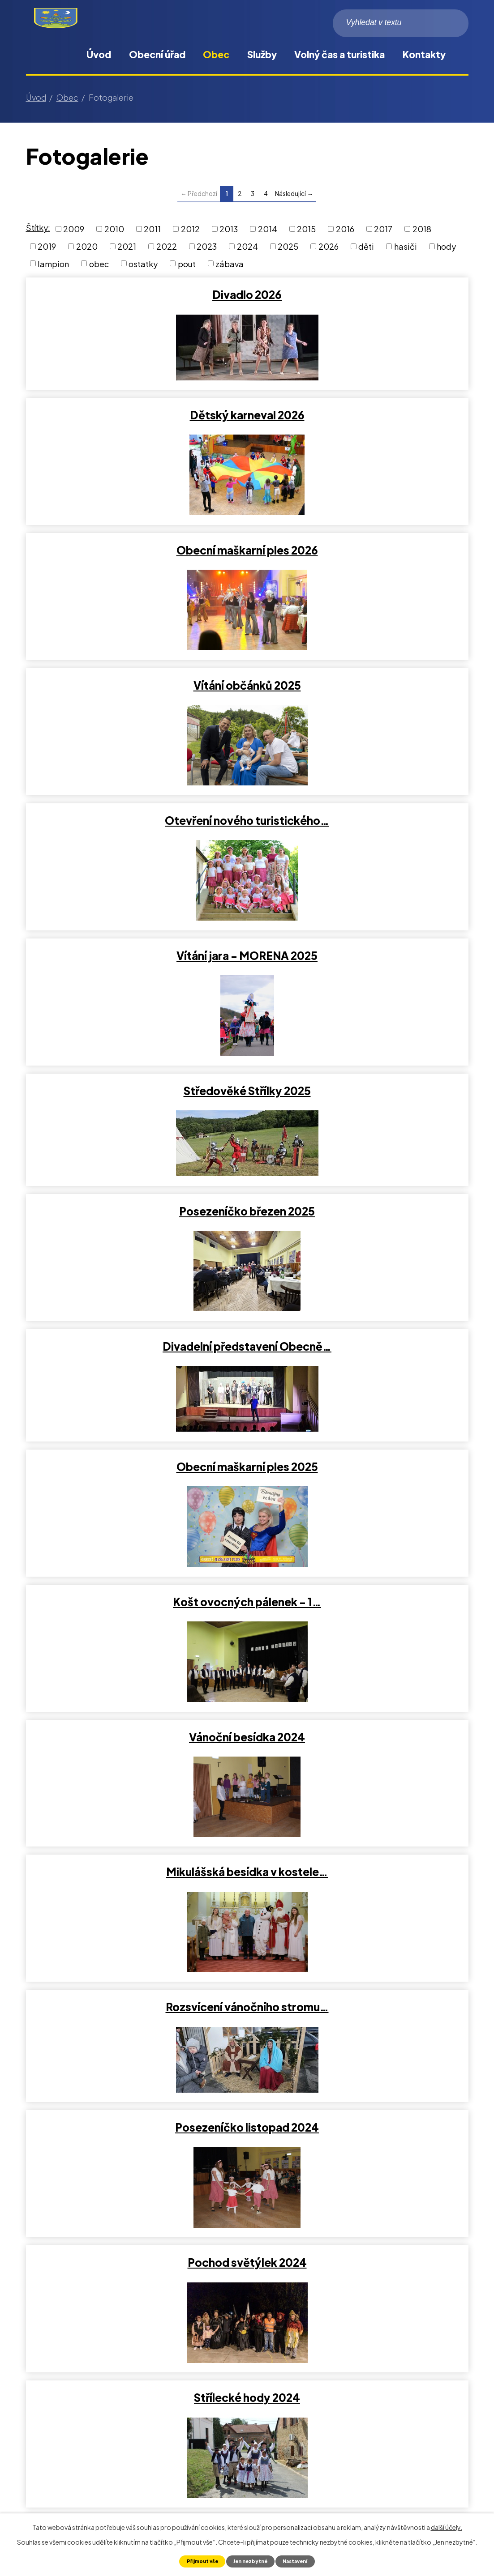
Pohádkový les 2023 (360, 1916)
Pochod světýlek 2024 (359, 1240)
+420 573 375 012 (75, 2459)
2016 (345, 229)
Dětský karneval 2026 (359, 294)
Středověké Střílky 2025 (134, 700)
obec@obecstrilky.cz (82, 2482)
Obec (216, 54)
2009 (73, 229)
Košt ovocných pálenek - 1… (134, 970)
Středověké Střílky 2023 (359, 2186)
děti (366, 246)
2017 (383, 229)
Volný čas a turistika (339, 54)
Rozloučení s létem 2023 (134, 2051)
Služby (262, 54)
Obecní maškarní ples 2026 (134, 429)
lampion (53, 263)
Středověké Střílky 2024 (360, 1511)
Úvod (98, 54)
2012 (190, 229)
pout (187, 263)
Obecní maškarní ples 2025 (359, 835)
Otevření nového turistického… (134, 564)
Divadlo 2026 (134, 294)
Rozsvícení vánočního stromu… (359, 1105)
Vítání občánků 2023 (134, 2186)
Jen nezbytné (250, 2560)
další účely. (446, 2526)
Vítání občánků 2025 (359, 429)
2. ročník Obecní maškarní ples (134, 1781)
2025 (288, 246)
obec (99, 263)
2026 (328, 246)
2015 (306, 229)
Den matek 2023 (360, 2051)
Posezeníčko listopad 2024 (134, 1240)
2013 (228, 229)
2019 (47, 246)
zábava (229, 263)
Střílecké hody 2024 (135, 1375)
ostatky (143, 263)
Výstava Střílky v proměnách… (134, 1916)
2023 (207, 246)
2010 (114, 229)
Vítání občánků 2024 (134, 1511)
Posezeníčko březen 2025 (360, 700)
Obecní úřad (157, 54)
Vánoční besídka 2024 (360, 970)
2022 (166, 246)
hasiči (405, 246)
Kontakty (424, 54)
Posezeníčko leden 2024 (360, 1646)
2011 (152, 229)
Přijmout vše (196, 2560)
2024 (247, 246)
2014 (267, 229)
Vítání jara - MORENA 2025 (359, 564)
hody (446, 246)
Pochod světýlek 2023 (360, 1781)
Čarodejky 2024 (134, 1646)
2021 (126, 246)
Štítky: (38, 227)
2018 (421, 229)
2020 (87, 246)
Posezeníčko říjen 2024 (359, 1375)
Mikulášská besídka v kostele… (134, 1105)
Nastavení (301, 2560)
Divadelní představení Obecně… (134, 835)
